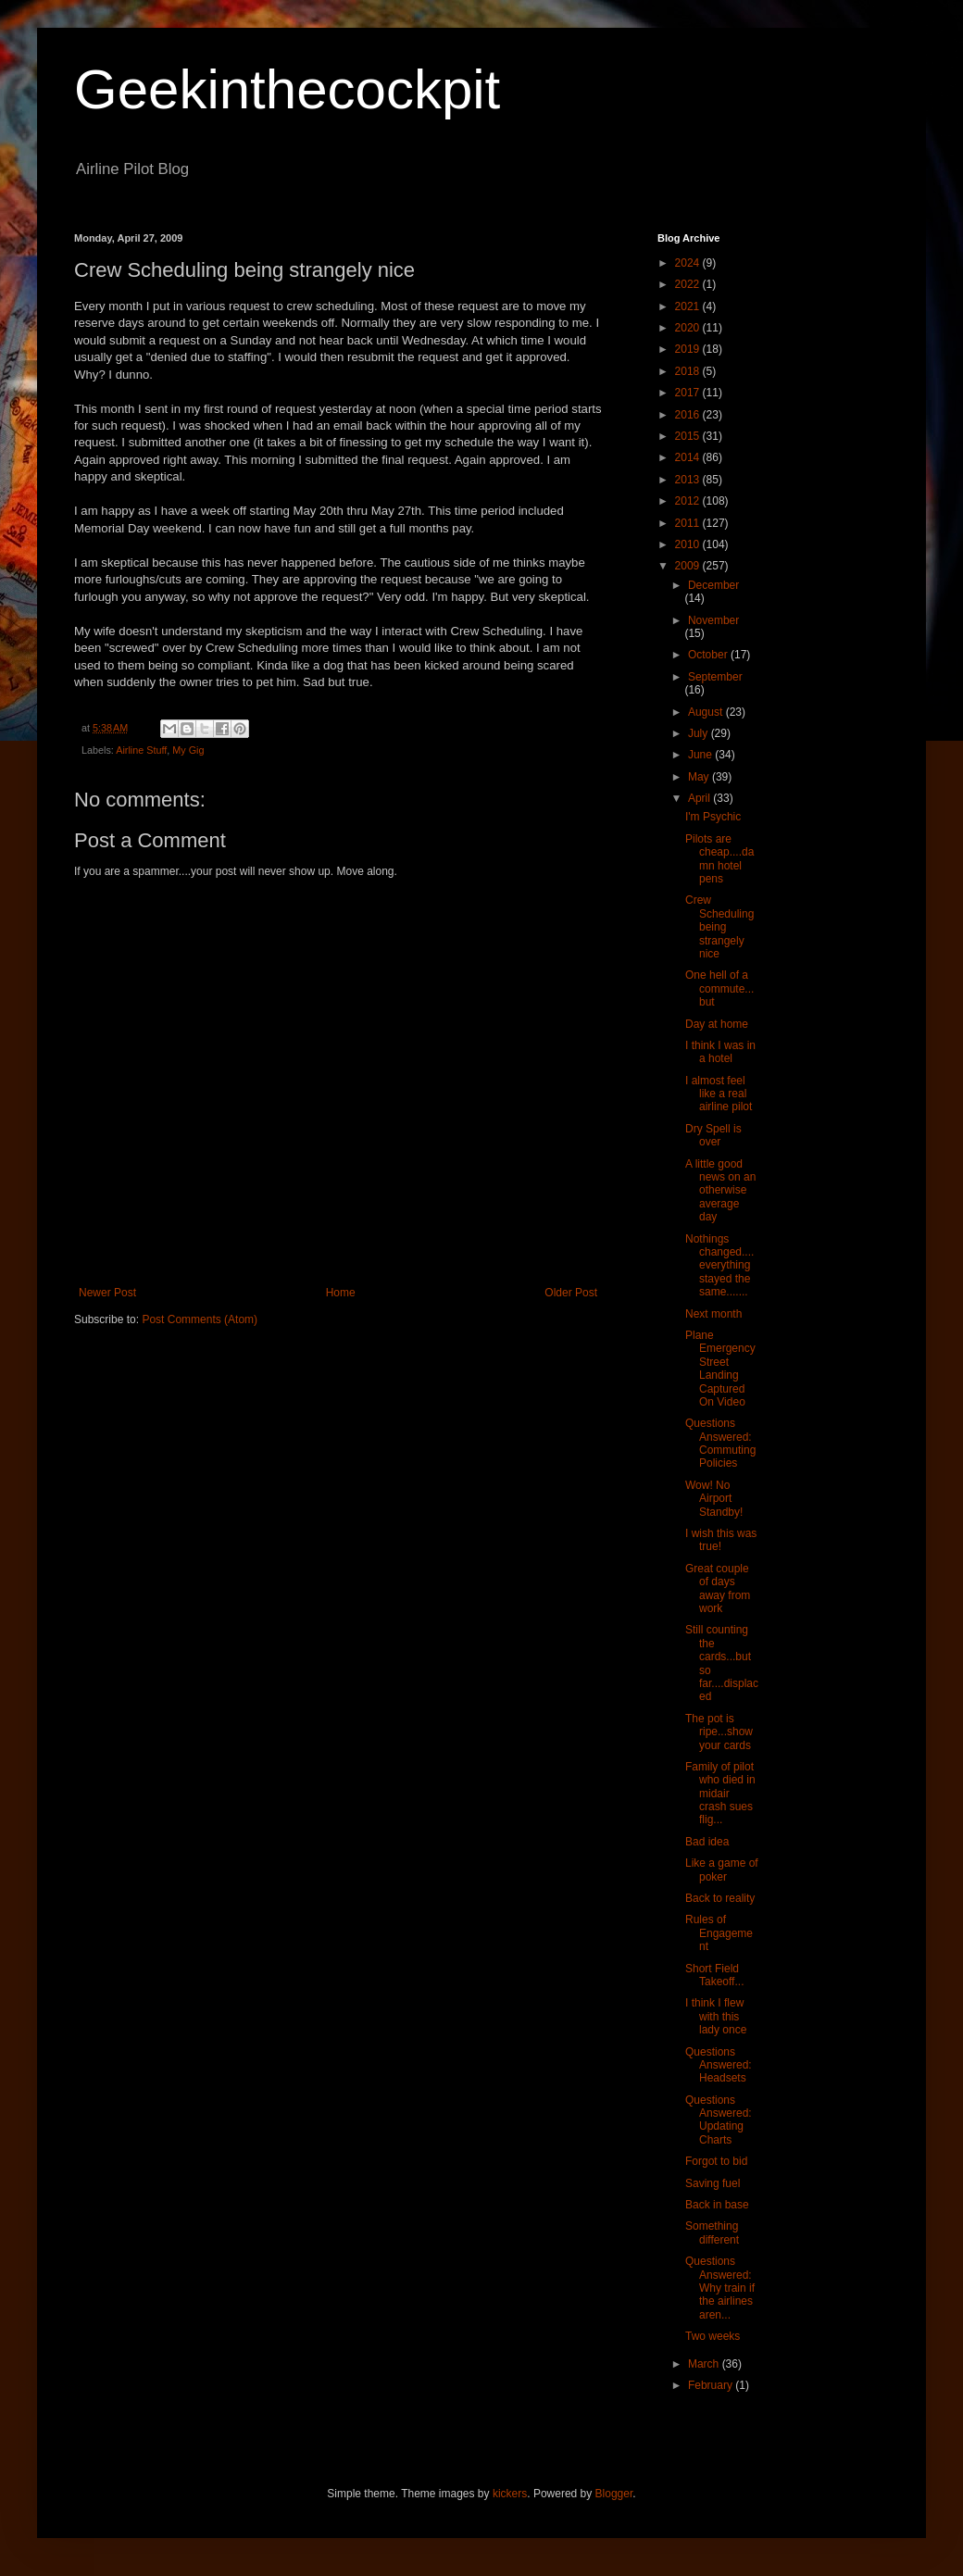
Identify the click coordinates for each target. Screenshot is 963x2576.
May (700, 776)
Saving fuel (712, 2183)
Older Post (570, 1292)
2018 (689, 371)
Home (341, 1292)
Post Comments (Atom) (199, 1319)
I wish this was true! (721, 1540)
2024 (689, 262)
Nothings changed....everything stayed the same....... (719, 1265)
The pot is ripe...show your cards (719, 1732)
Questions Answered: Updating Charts (718, 2120)
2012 (689, 500)
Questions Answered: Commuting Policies (720, 1443)
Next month (713, 1313)
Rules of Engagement (719, 1933)
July (699, 733)
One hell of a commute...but (719, 988)
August (707, 712)
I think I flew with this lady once (715, 2016)
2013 (689, 479)
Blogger (614, 2493)
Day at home (716, 1024)
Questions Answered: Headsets (718, 2065)
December (713, 585)
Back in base (717, 2204)
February (711, 2385)
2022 (689, 284)
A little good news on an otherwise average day (720, 1190)
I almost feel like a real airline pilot (718, 1094)
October (709, 654)
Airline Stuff (141, 750)
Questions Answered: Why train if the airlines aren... (720, 2288)
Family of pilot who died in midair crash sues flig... (720, 1793)
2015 (689, 436)
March (705, 2363)
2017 (689, 392)
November (713, 620)
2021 (689, 306)
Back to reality (720, 1898)
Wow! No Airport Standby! (714, 1499)
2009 (689, 565)
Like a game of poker (721, 1869)
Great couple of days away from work (717, 1588)
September (715, 676)
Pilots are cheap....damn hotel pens (719, 858)
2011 (689, 523)
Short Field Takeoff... (714, 1975)
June (701, 754)
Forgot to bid (716, 2161)
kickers (510, 2493)
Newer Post (107, 1292)
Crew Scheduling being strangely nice (719, 927)
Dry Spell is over (713, 1135)
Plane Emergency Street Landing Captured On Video (720, 1368)
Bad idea (707, 1841)
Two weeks (712, 2336)
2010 (689, 544)
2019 (689, 349)
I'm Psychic (713, 816)
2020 (689, 327)
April (700, 798)
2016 (689, 414)
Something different (712, 2232)
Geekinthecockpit (287, 89)
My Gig (188, 750)
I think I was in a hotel (720, 1052)
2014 (689, 457)
